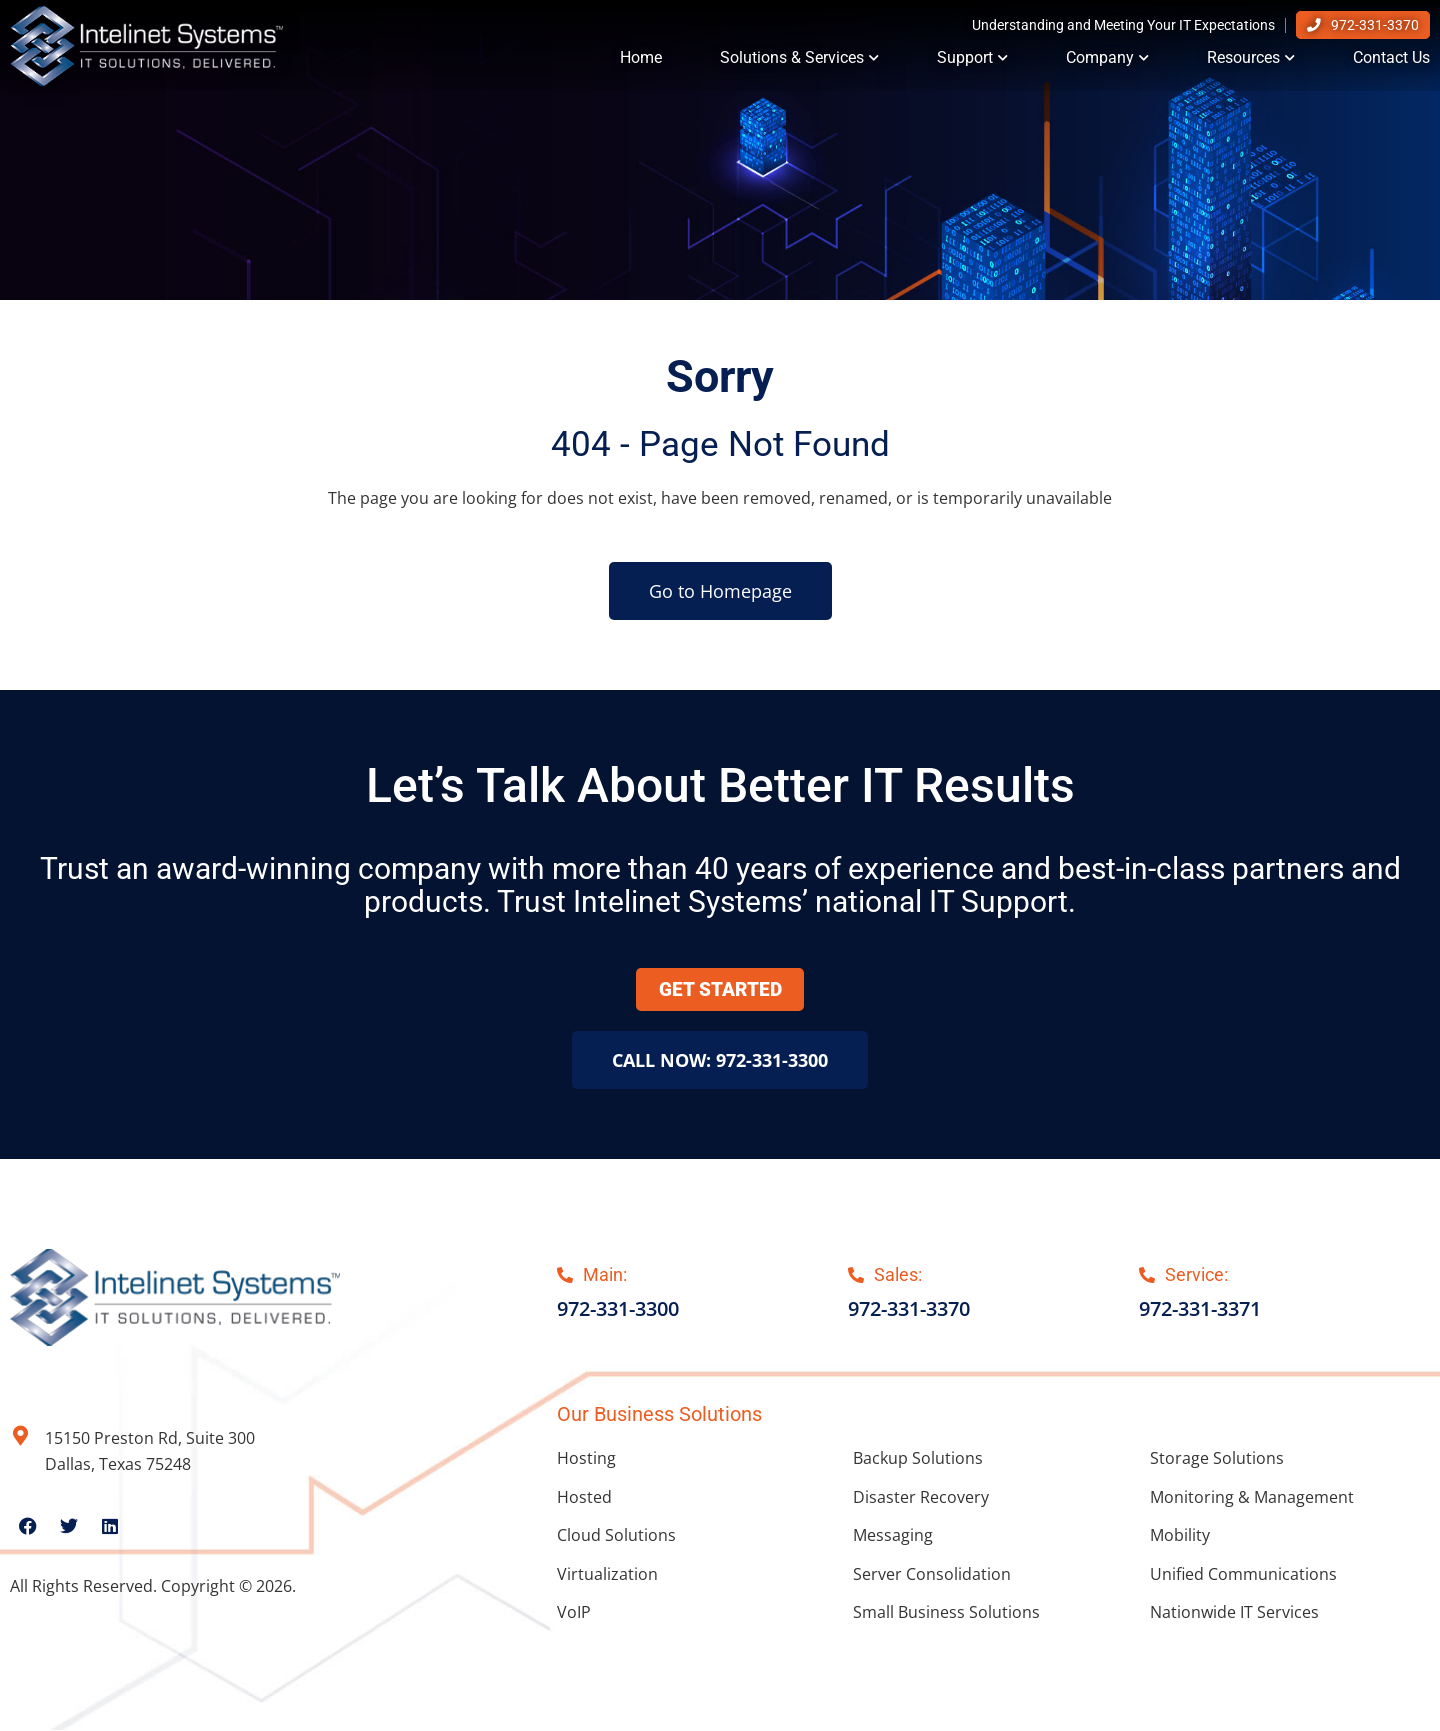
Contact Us (1391, 61)
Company (1107, 62)
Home (641, 61)
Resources (1251, 62)
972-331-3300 (618, 1310)
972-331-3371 (1200, 1310)
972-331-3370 (1375, 30)
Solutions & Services (799, 62)
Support (972, 62)
